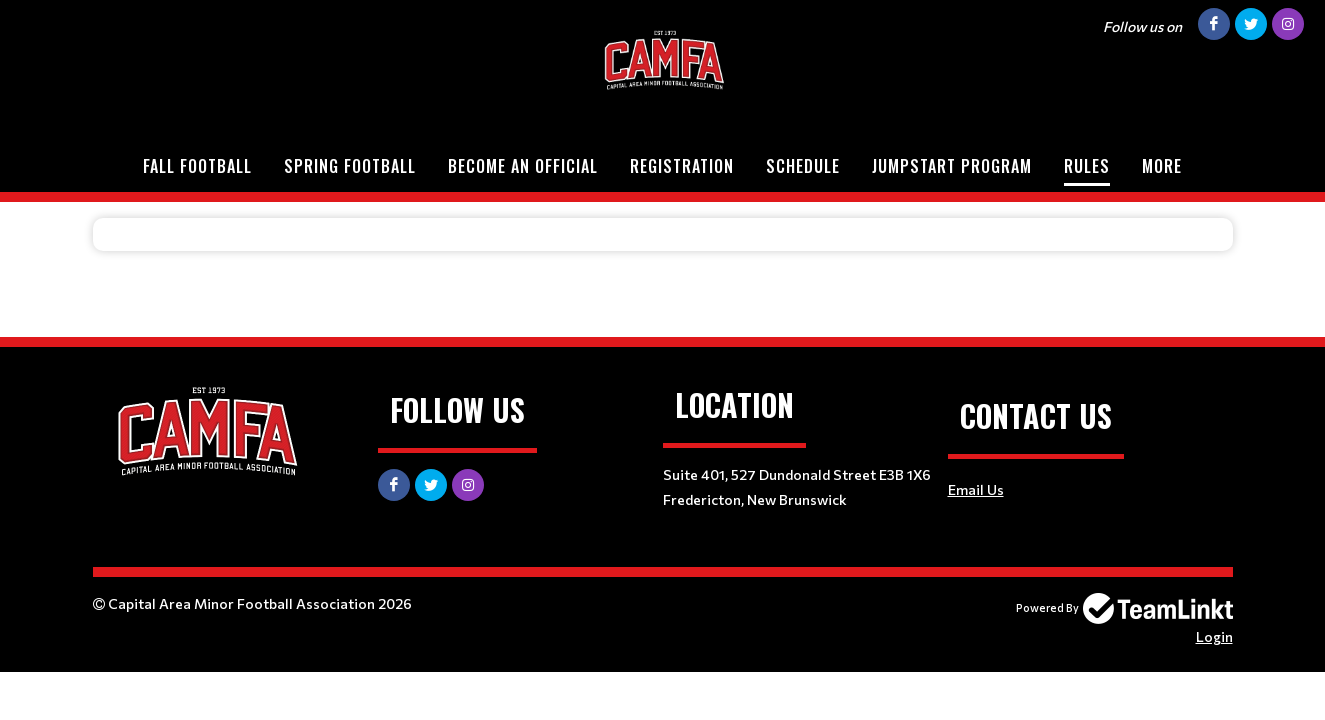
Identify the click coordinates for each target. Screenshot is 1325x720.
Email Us (976, 489)
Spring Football (350, 166)
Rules (1087, 166)
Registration (682, 166)
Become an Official (523, 166)
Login (1214, 636)
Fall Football (197, 166)
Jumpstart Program (952, 166)
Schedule (803, 166)
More (1162, 166)
